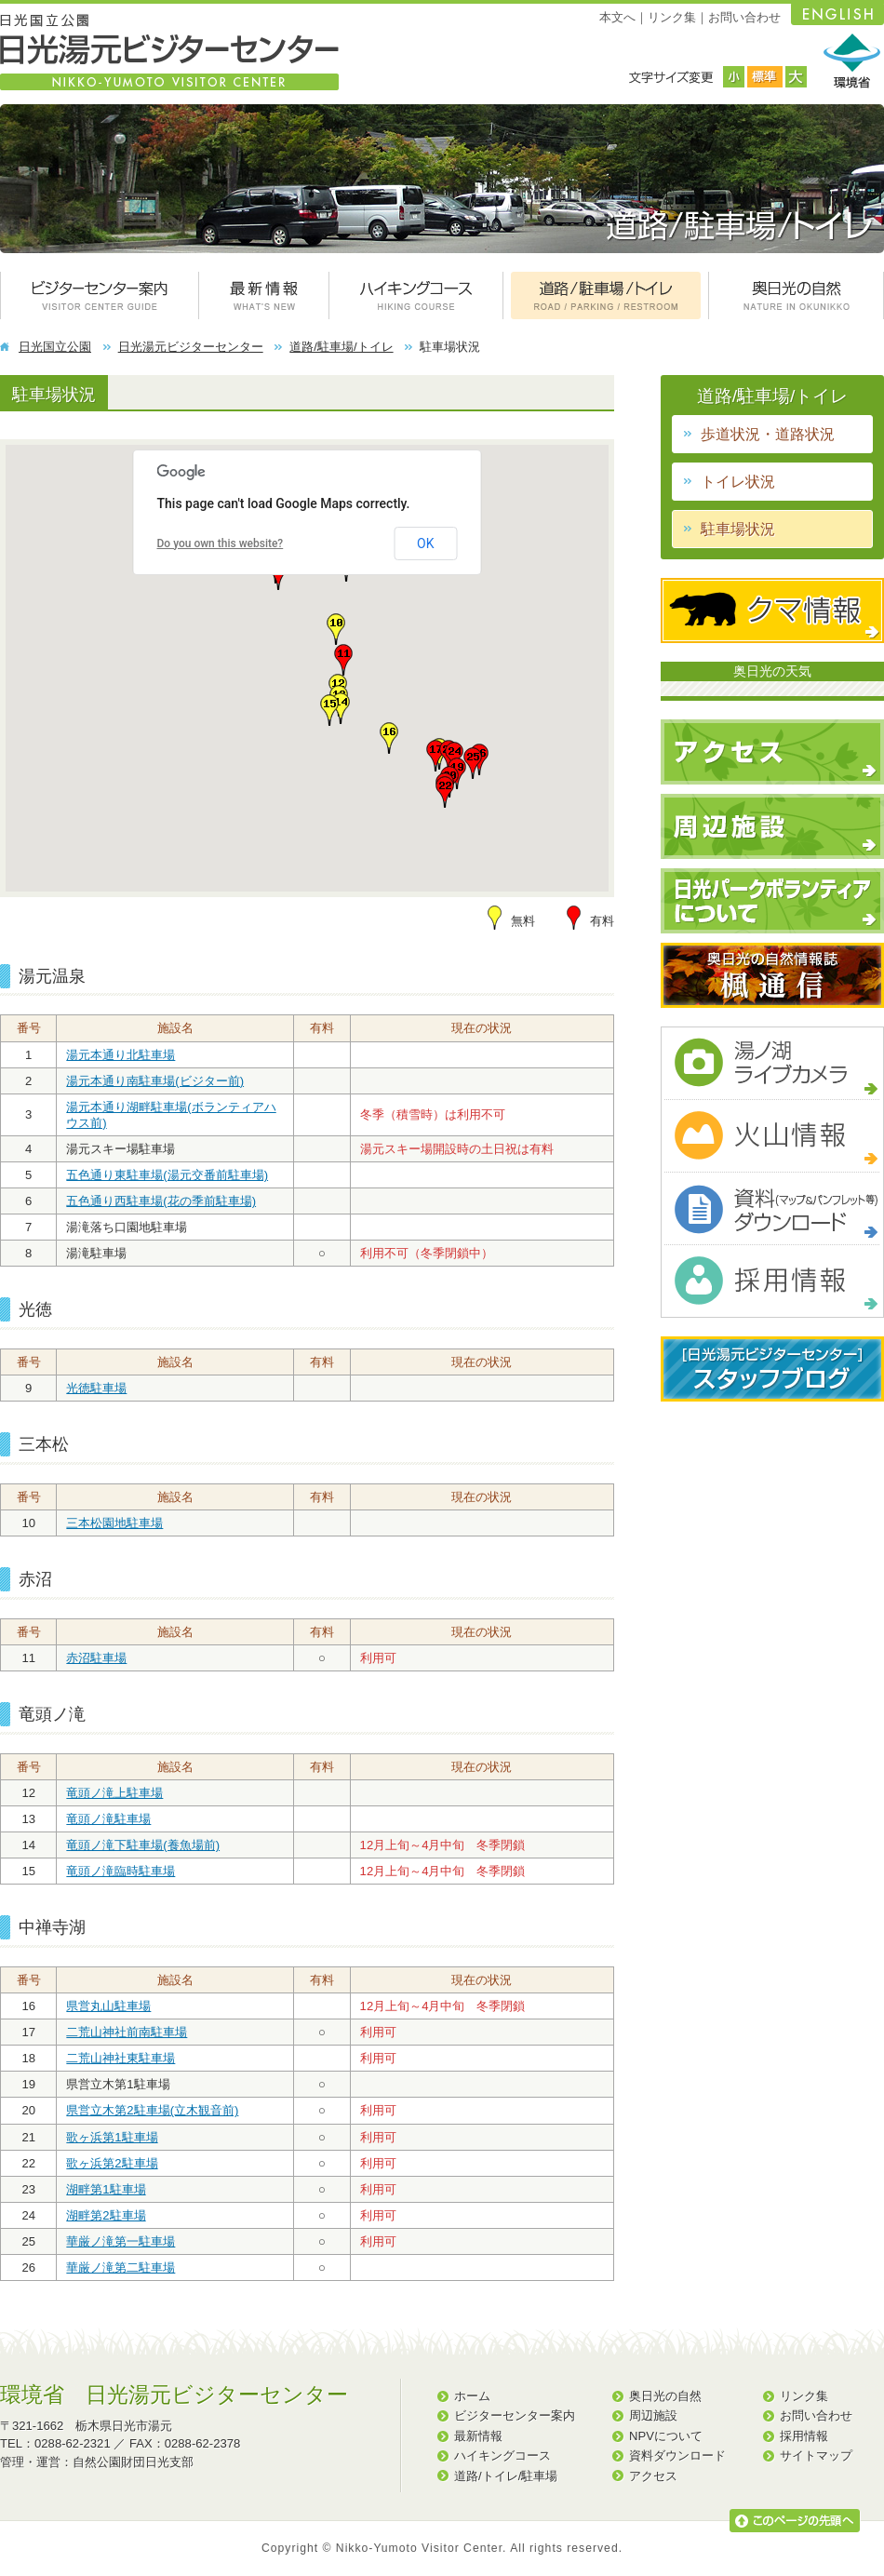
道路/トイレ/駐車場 (505, 2476)
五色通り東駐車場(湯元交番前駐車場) (167, 1175)
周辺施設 (653, 2415)
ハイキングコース (502, 2455)
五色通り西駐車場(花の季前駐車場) (161, 1201)
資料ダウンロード (677, 2455)
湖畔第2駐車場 (105, 2215)
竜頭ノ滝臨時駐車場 (120, 1871)
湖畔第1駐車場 (105, 2189)
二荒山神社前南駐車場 (126, 2032)
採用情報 (804, 2436)
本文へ (617, 17)
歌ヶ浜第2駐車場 (111, 2163)
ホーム (472, 2396)
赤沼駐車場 (96, 1658)
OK (425, 543)
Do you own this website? (220, 543)
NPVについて (666, 2436)
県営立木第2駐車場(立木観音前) (152, 2110)
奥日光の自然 (665, 2396)
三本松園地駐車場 (114, 1523)
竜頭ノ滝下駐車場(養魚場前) (143, 1845)
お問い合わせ (744, 17)
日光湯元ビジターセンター (190, 347)
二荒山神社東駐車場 (120, 2058)
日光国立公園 (55, 347)
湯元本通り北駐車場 (120, 1055)
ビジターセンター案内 (514, 2415)
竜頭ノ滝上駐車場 (114, 1793)
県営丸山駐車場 (108, 2006)
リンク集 (672, 17)
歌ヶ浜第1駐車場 (111, 2137)
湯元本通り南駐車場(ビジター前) (155, 1081)
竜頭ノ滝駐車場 (108, 1819)
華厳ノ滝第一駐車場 (120, 2241)
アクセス (653, 2476)
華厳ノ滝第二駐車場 (120, 2267)
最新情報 (478, 2436)
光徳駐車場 (96, 1388)
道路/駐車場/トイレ (341, 347)
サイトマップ (816, 2455)
